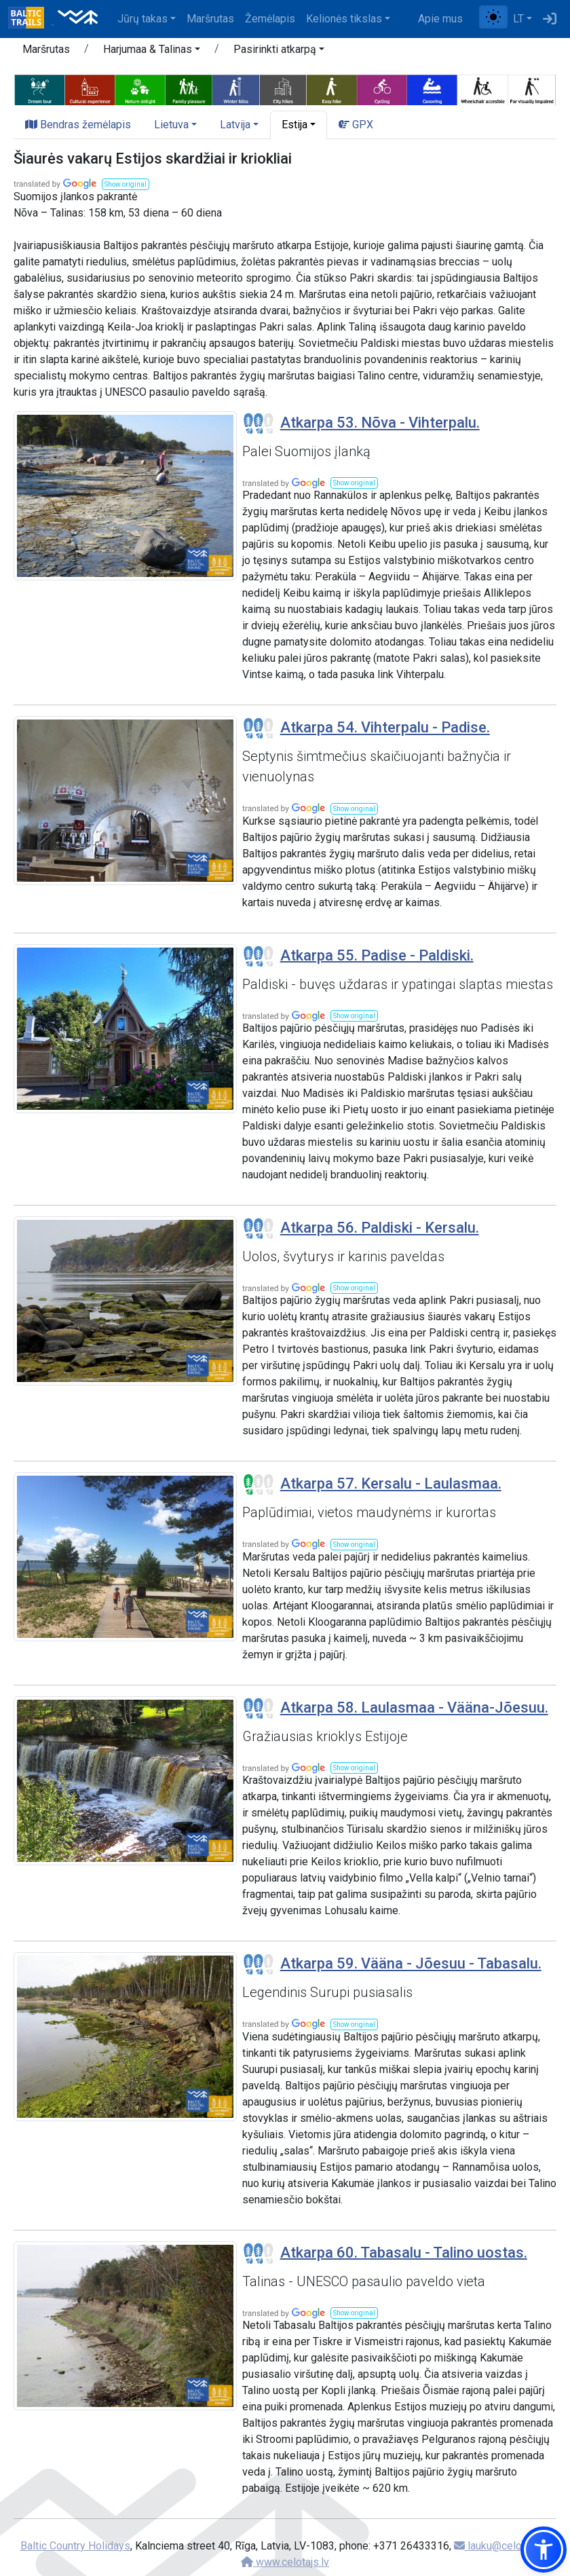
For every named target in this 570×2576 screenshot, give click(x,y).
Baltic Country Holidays (75, 2545)
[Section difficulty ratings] (258, 423)
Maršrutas (210, 18)
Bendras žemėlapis (78, 124)
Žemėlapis (270, 18)
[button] (151, 51)
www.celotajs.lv (285, 2562)
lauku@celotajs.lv (501, 2545)
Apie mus (440, 18)
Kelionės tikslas (344, 18)
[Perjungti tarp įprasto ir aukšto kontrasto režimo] (493, 17)
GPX (356, 124)
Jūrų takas (142, 18)
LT (518, 18)
